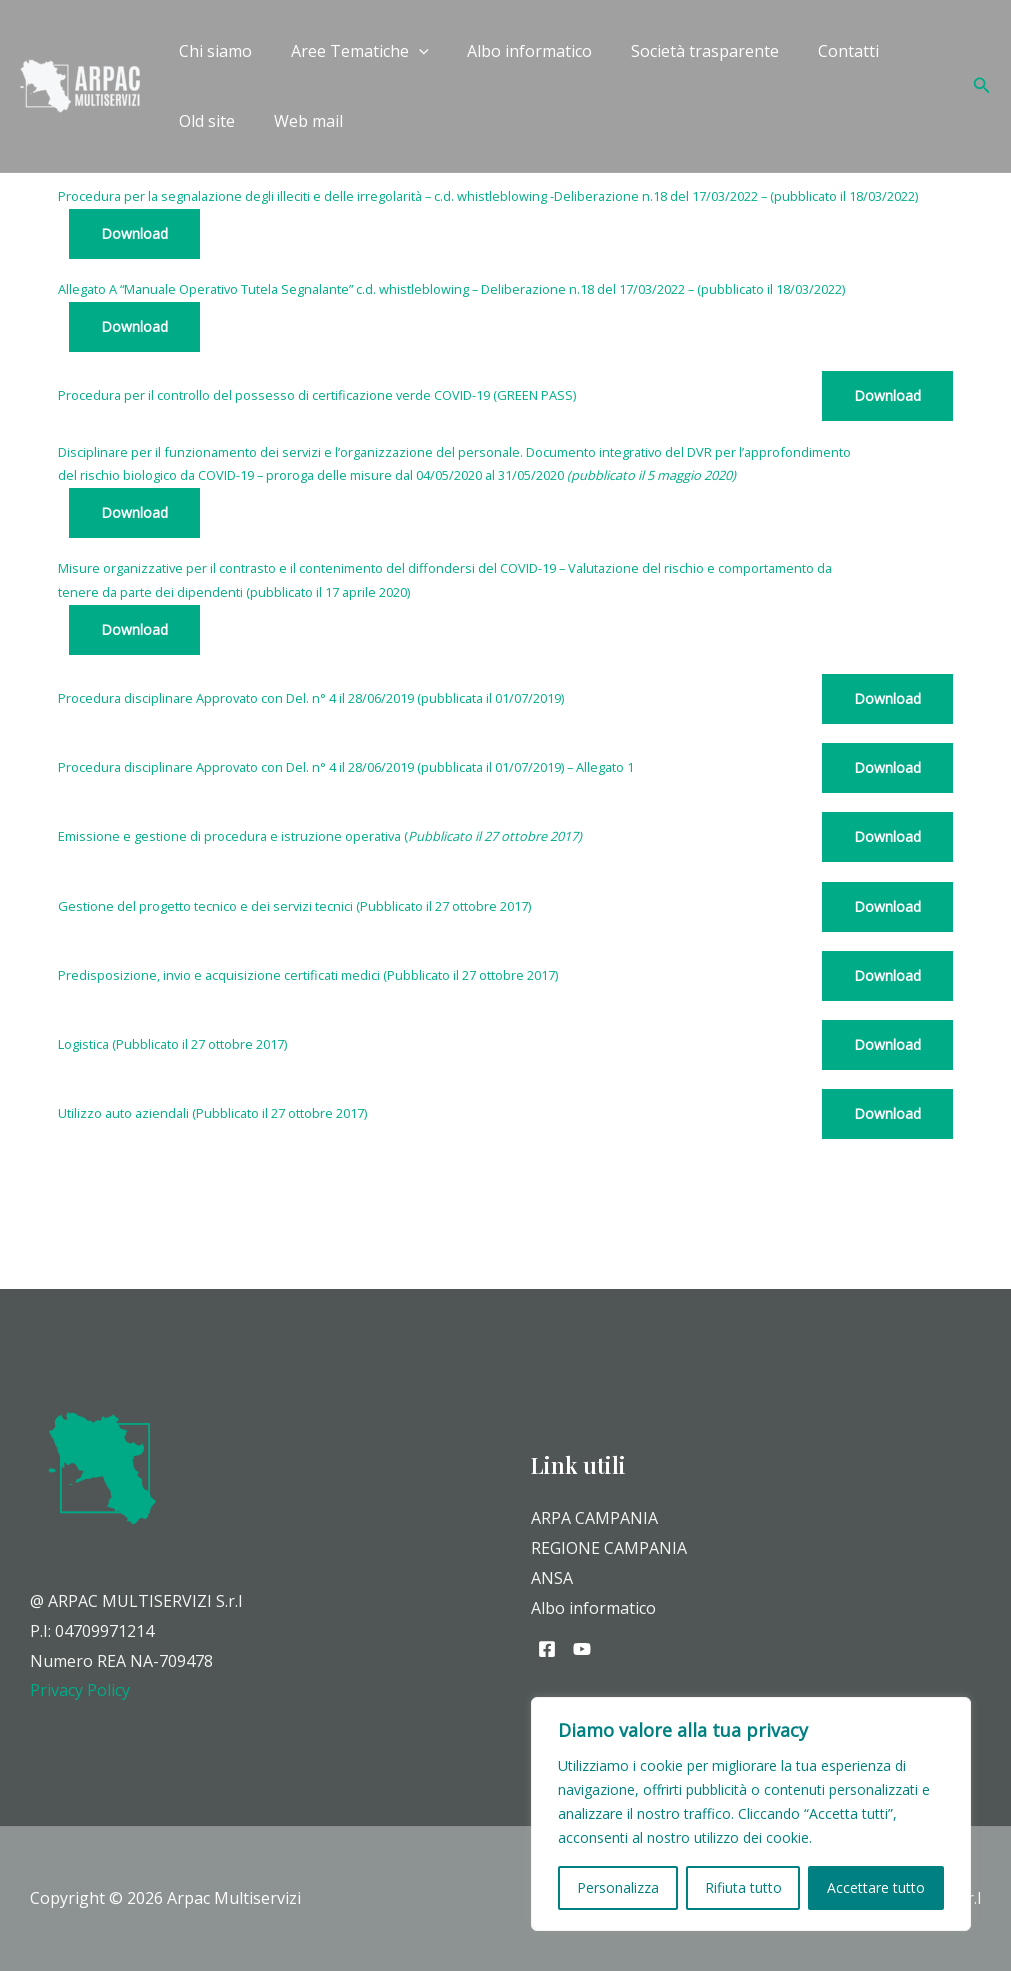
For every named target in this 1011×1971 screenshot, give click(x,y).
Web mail (210, 121)
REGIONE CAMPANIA (609, 1548)
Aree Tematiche (350, 51)
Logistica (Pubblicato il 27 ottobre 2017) (172, 1044)
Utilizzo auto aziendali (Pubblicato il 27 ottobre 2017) (212, 1113)
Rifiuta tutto (743, 1887)
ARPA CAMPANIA (594, 1518)
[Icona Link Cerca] (982, 86)
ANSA (552, 1578)
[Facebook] (547, 1649)
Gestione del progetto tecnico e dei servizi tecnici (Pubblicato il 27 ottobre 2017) (294, 906)
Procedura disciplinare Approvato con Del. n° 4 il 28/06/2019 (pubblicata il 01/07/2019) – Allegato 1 (346, 767)
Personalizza (618, 1887)
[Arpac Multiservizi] (80, 84)
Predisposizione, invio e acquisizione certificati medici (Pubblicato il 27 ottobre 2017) (308, 975)
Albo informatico (513, 51)
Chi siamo (212, 51)
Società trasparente (682, 51)
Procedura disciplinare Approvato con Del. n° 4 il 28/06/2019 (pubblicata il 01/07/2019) (311, 698)
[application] (409, 51)
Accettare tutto (876, 1887)
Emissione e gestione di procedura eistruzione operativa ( (320, 836)
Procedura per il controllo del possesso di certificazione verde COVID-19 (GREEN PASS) (317, 395)
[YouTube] (582, 1649)
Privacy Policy (80, 1690)
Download (134, 233)
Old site (909, 51)
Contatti (818, 51)
